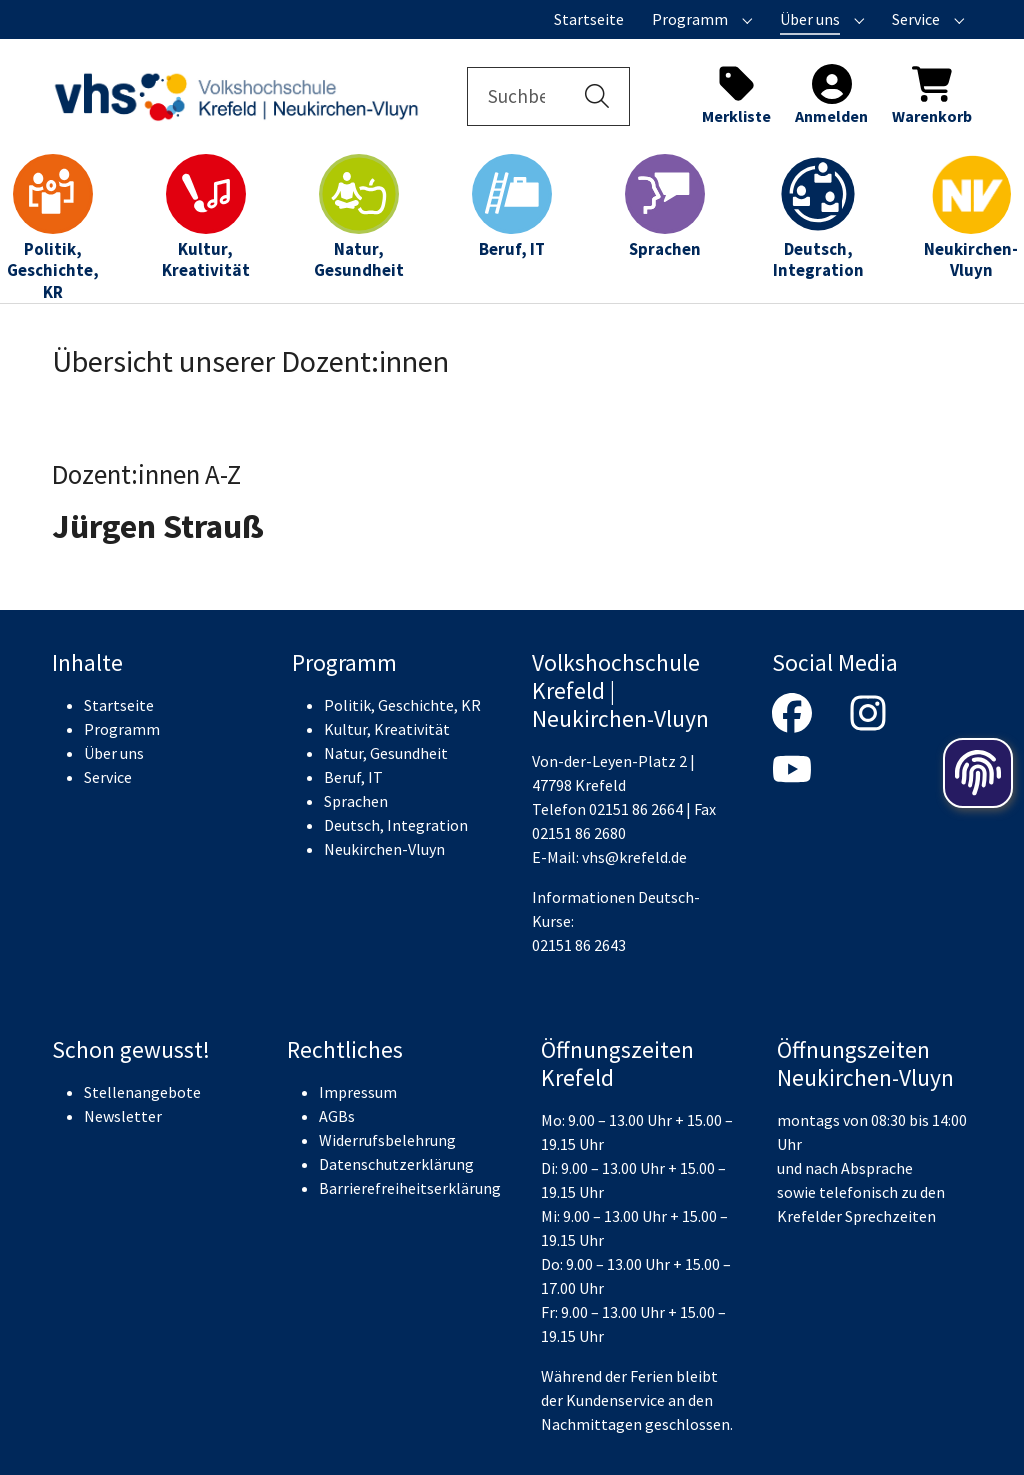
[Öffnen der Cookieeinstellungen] (978, 773)
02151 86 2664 (636, 809)
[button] (597, 96)
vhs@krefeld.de (634, 857)
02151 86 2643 (579, 945)
